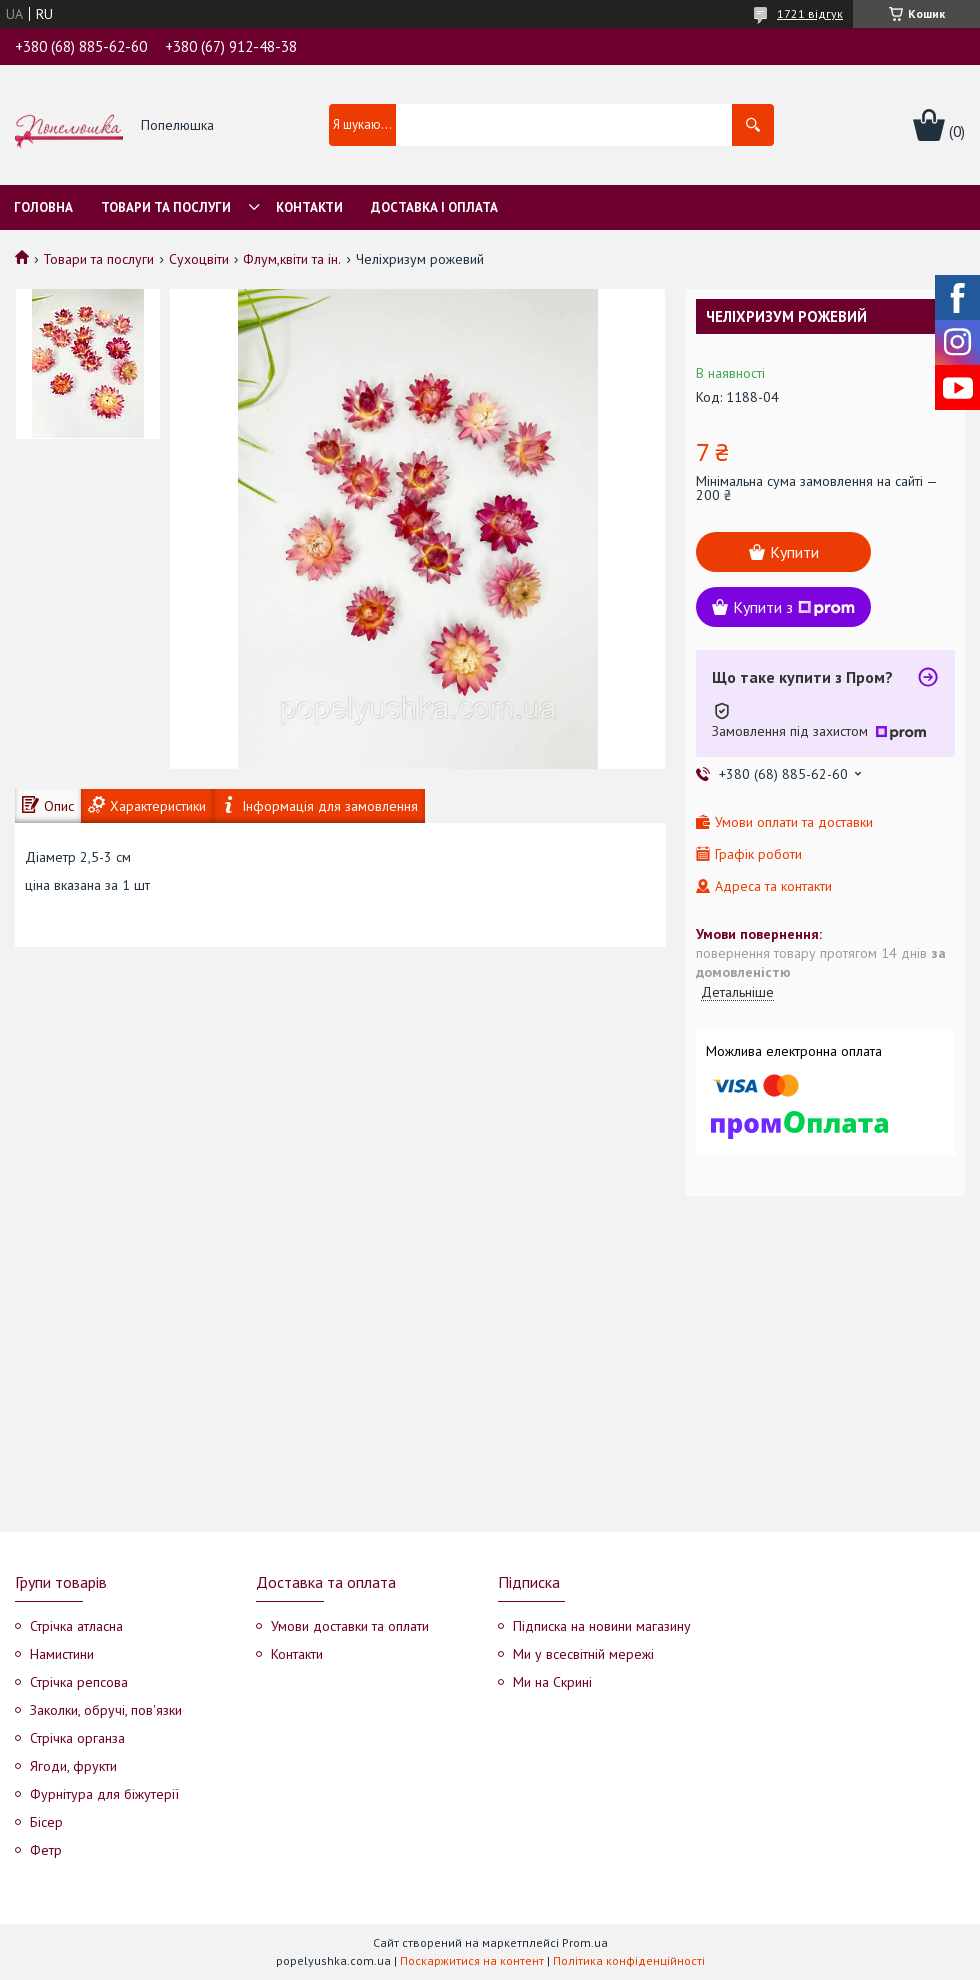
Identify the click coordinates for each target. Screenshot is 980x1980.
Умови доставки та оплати (350, 1626)
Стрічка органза (77, 1738)
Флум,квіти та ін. (292, 259)
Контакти (309, 207)
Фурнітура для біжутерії (104, 1794)
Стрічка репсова (79, 1682)
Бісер (46, 1822)
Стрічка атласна (76, 1626)
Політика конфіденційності (629, 1960)
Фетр (46, 1850)
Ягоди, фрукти (73, 1766)
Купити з (794, 607)
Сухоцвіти (199, 259)
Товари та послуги (166, 207)
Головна (43, 207)
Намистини (62, 1654)
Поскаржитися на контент (472, 1960)
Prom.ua (585, 1942)
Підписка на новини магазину (602, 1626)
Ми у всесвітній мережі (583, 1654)
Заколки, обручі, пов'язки (106, 1710)
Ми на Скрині (552, 1682)
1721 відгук (810, 13)
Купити (794, 552)
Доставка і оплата (434, 207)
